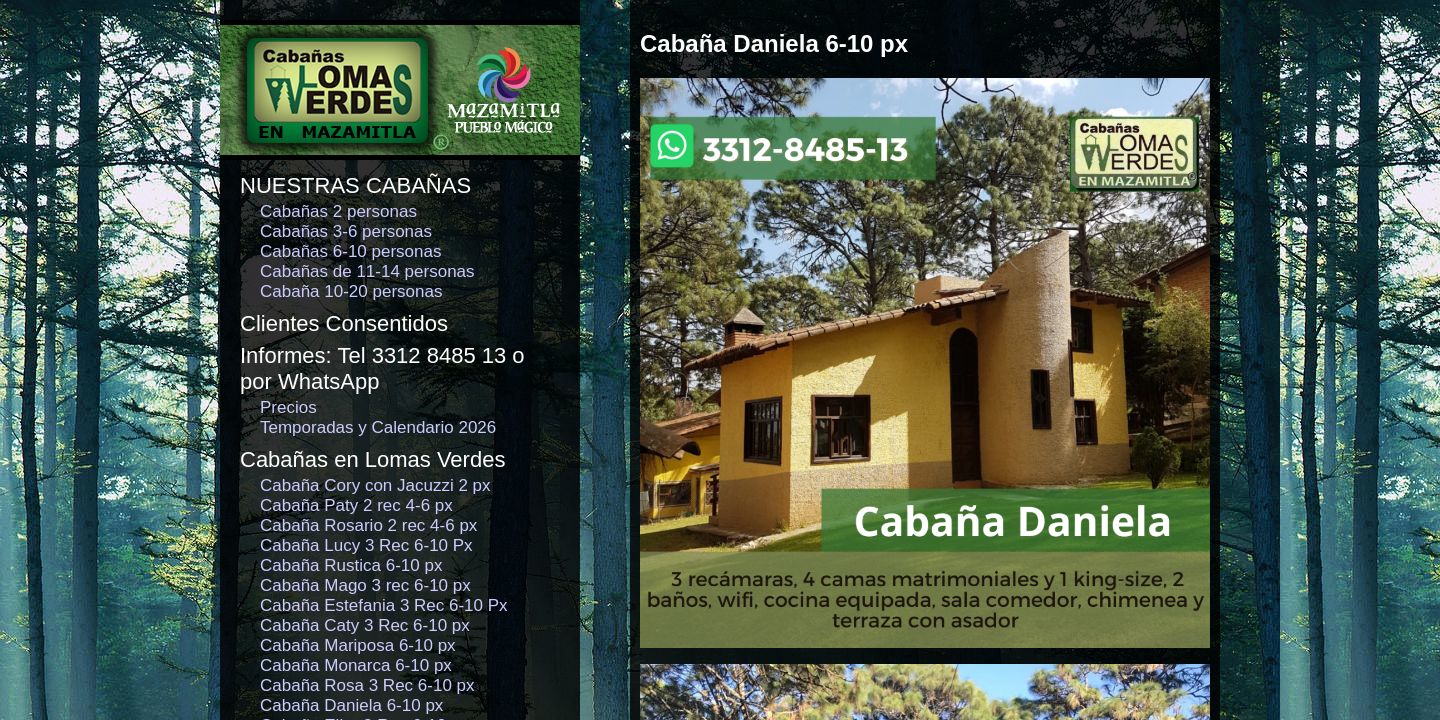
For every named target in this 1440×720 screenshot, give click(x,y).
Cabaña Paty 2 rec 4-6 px (356, 505)
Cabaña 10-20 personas (351, 291)
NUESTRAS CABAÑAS (355, 185)
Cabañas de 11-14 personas (367, 271)
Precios (288, 407)
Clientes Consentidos (344, 323)
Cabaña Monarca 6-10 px (356, 665)
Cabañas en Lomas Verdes (372, 459)
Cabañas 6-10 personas (350, 251)
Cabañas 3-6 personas (346, 231)
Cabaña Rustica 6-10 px (351, 565)
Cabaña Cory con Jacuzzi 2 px (375, 485)
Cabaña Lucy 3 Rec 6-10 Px (366, 545)
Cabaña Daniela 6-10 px (351, 705)
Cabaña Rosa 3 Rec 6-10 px (367, 685)
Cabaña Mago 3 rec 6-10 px (365, 585)
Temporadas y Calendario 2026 (378, 427)
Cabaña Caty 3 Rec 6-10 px (365, 625)
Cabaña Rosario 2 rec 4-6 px (368, 525)
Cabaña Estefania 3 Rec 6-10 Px (384, 605)
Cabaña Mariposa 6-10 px (358, 645)
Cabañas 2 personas (338, 211)
